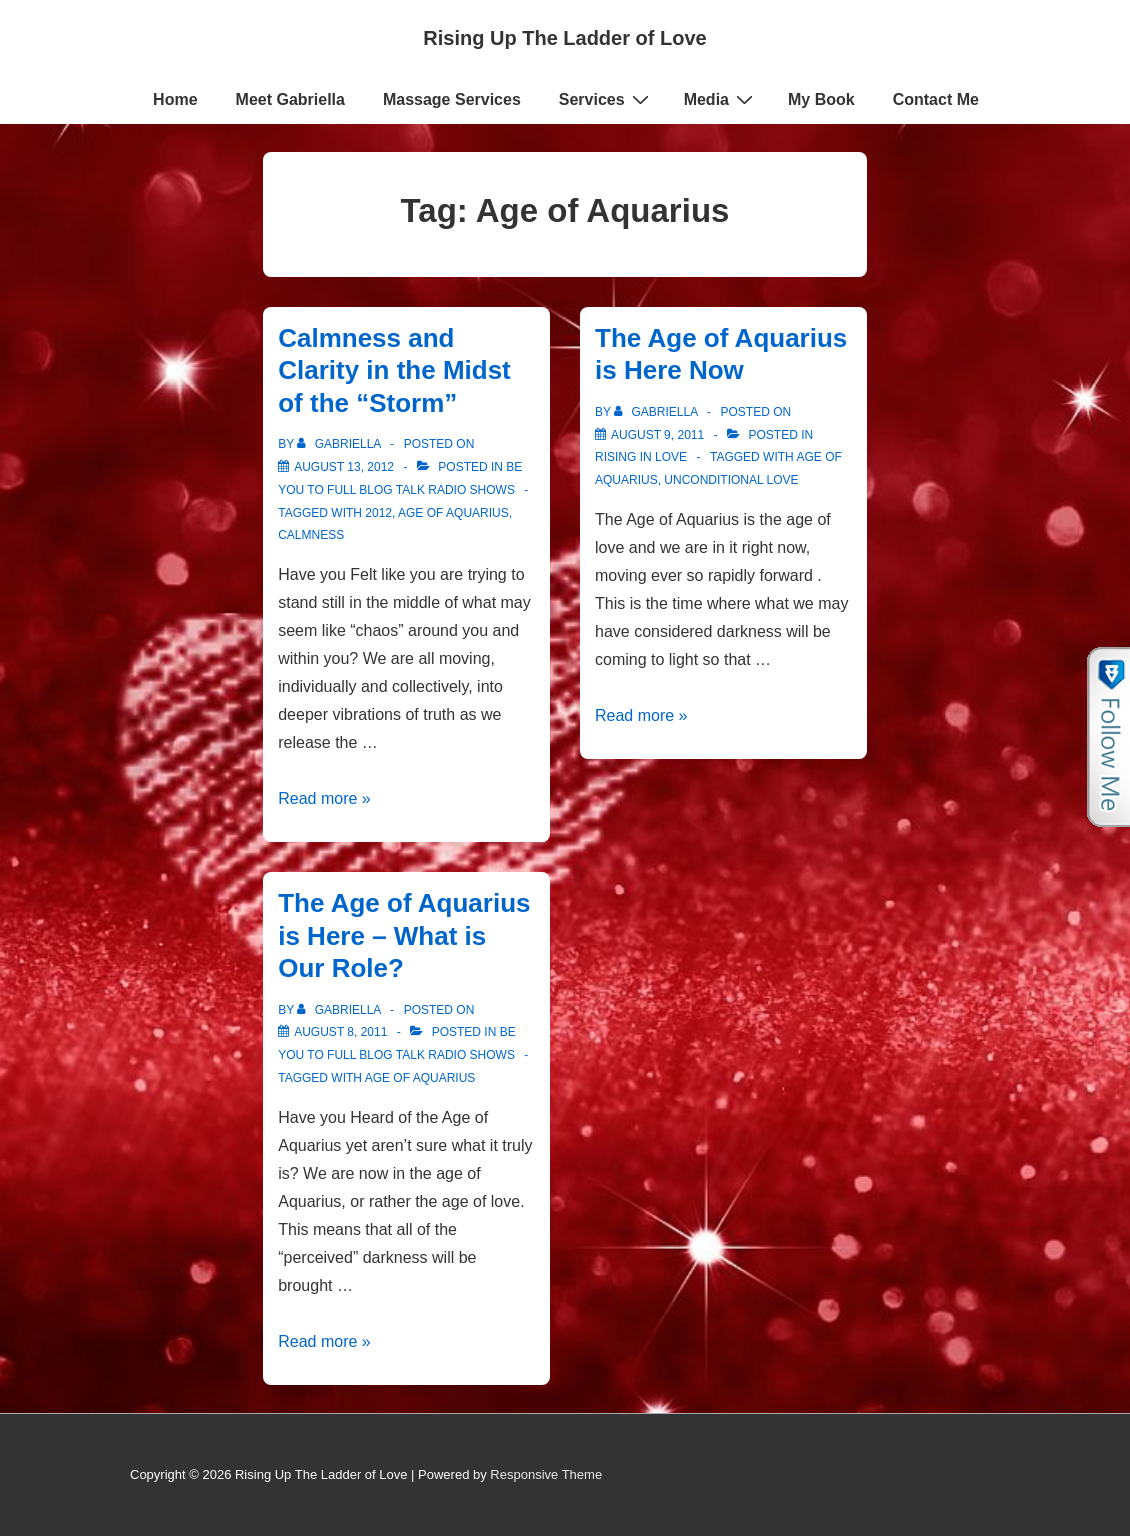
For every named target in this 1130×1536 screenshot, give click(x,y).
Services (606, 99)
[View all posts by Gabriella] (340, 444)
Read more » (324, 798)
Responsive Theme (546, 1474)
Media (721, 99)
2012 (378, 513)
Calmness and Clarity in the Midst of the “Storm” (394, 370)
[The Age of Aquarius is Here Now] (657, 435)
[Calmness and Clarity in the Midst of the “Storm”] (344, 467)
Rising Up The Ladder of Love (564, 38)
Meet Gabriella (290, 99)
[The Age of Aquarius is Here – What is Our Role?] (340, 1032)
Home (175, 99)
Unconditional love (731, 480)
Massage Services (452, 99)
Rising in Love (641, 457)
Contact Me (936, 99)
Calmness (311, 535)
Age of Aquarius (453, 513)
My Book (821, 99)
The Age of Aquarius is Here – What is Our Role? (404, 935)
